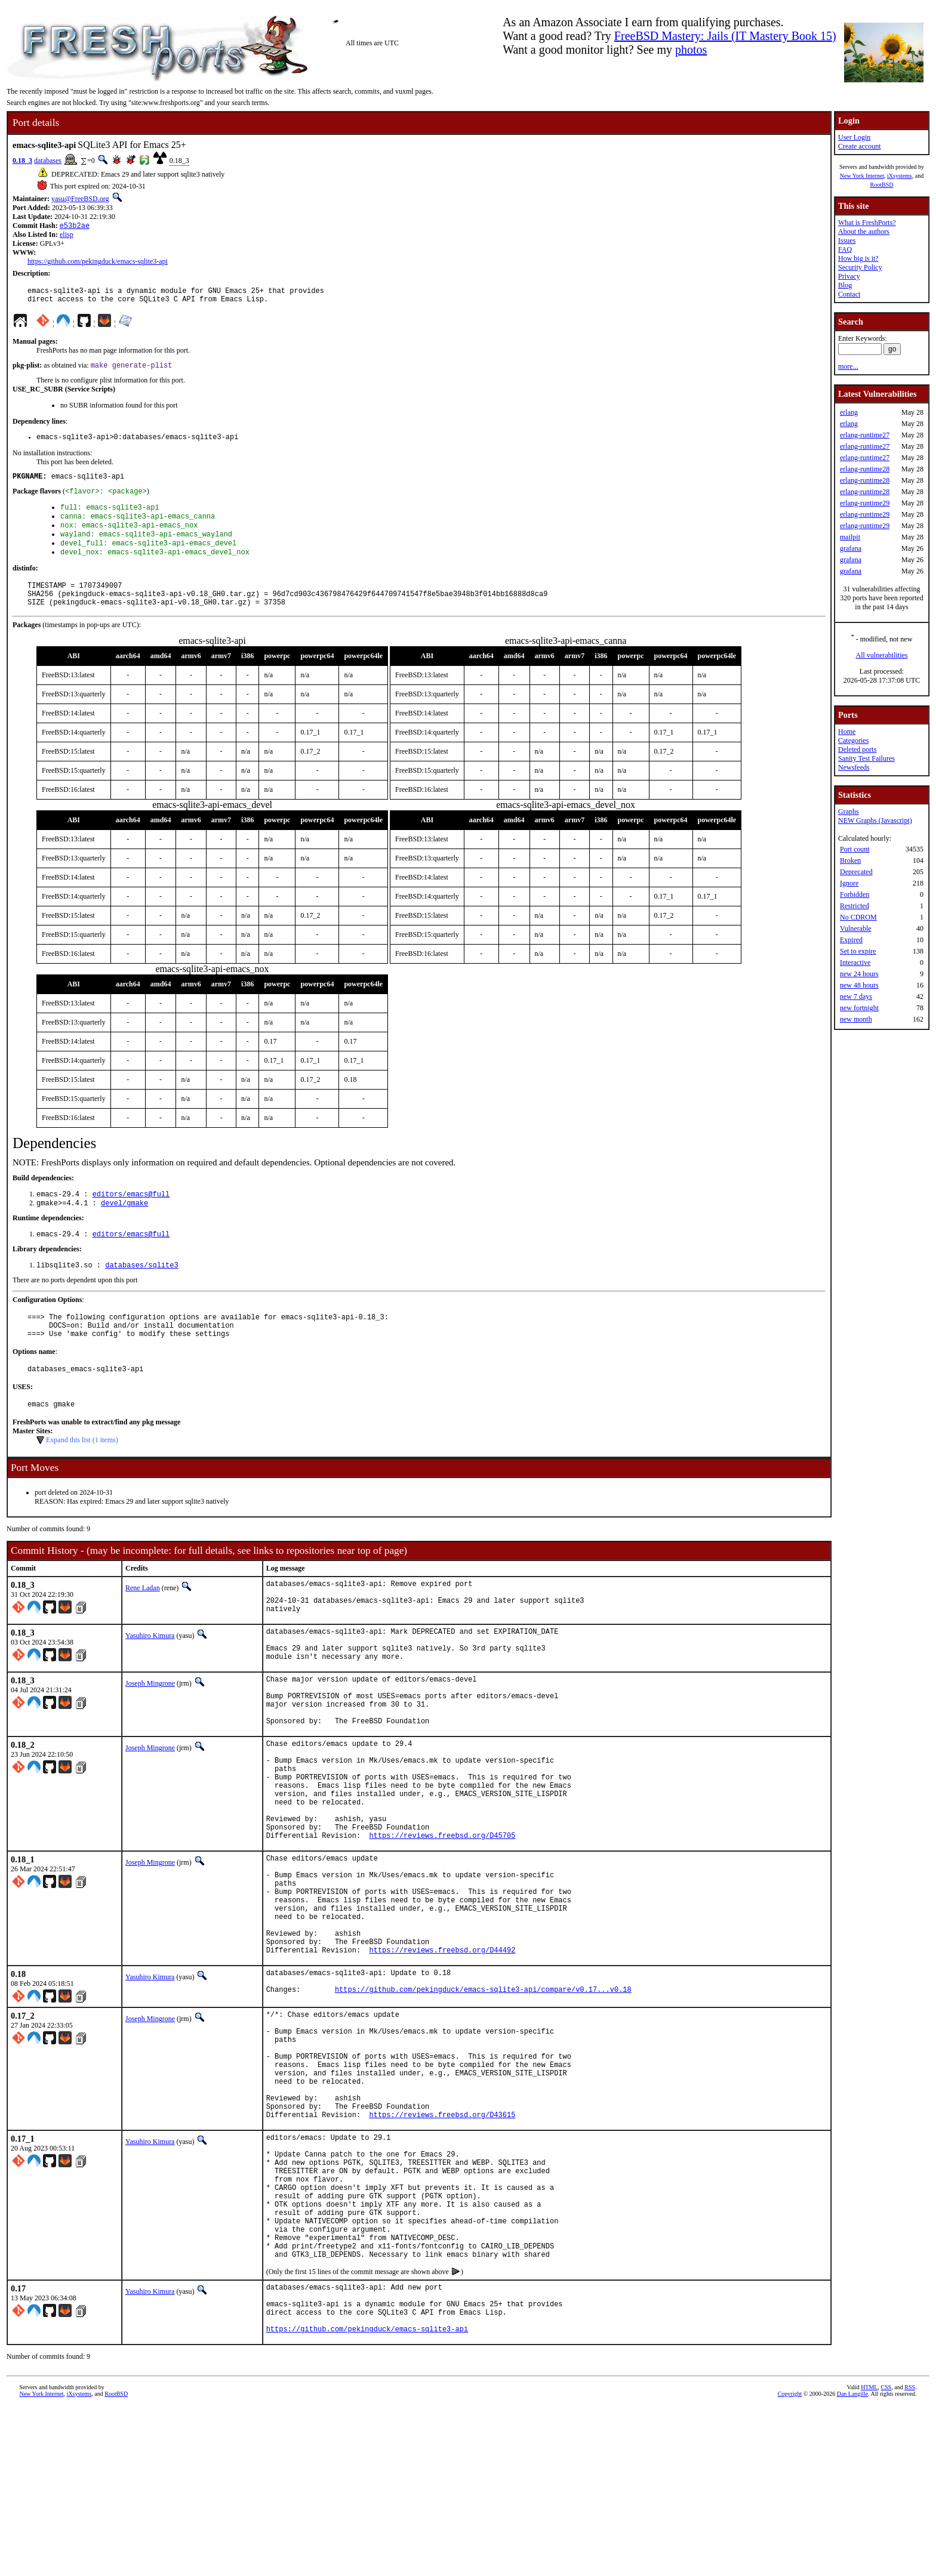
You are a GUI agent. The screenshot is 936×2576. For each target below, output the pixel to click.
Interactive (855, 962)
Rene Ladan (142, 1625)
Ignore (849, 883)
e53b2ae (75, 226)
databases (47, 160)
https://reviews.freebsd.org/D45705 (442, 1919)
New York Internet (862, 175)
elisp (66, 236)
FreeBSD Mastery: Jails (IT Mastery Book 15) (725, 35)
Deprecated (856, 872)
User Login (854, 137)
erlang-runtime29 (864, 503)
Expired (851, 940)
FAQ (845, 249)
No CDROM (858, 917)
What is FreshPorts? (867, 222)
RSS (909, 2556)
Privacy (849, 276)
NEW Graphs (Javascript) (875, 820)
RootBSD (882, 184)
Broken (850, 860)
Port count (855, 849)
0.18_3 (22, 160)
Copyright (790, 2562)
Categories (853, 740)
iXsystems (899, 175)
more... (848, 366)
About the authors (863, 231)
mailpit (850, 537)
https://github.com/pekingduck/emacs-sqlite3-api (97, 262)
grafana (850, 548)
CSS (885, 2556)
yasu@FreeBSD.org (80, 199)
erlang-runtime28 (864, 469)
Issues (846, 240)
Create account (859, 146)
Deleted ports (857, 749)
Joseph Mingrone (150, 1734)
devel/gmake (124, 1228)
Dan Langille (852, 2562)
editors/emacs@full (131, 1218)
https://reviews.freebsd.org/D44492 (442, 2055)
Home (846, 731)
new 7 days (856, 996)
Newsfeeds (854, 767)
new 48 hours (859, 985)
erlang (849, 412)
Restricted (854, 906)
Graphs (848, 811)
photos (691, 49)
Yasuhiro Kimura (149, 1680)
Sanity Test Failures (866, 758)
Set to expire (858, 951)
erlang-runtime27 (864, 435)
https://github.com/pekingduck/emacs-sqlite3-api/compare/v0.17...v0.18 (483, 2099)
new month (856, 1019)
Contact (849, 294)
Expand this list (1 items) (82, 1477)
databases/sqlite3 (141, 1293)
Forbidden (854, 894)
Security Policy (860, 267)
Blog (845, 285)
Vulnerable (856, 928)
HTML (869, 2556)
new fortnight (859, 1008)
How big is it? (858, 258)
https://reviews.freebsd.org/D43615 (442, 2246)
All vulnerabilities (882, 655)
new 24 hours (859, 974)
